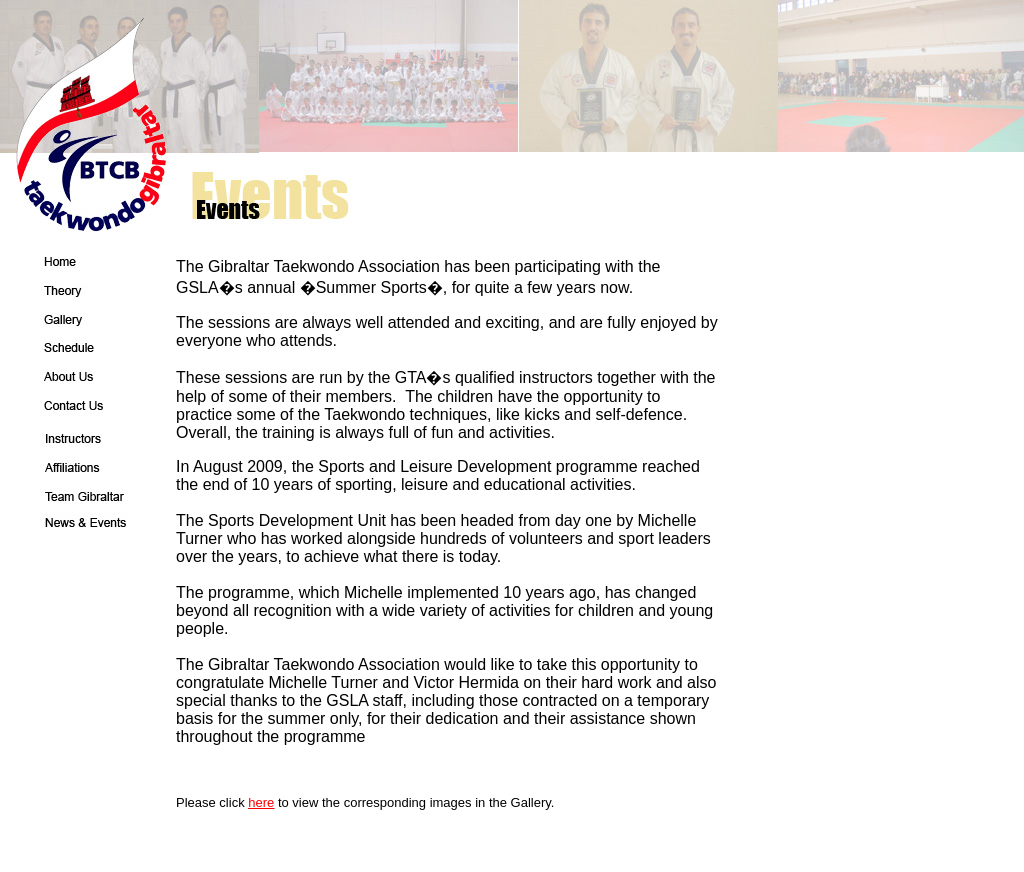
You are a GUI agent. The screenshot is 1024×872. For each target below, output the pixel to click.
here (261, 802)
